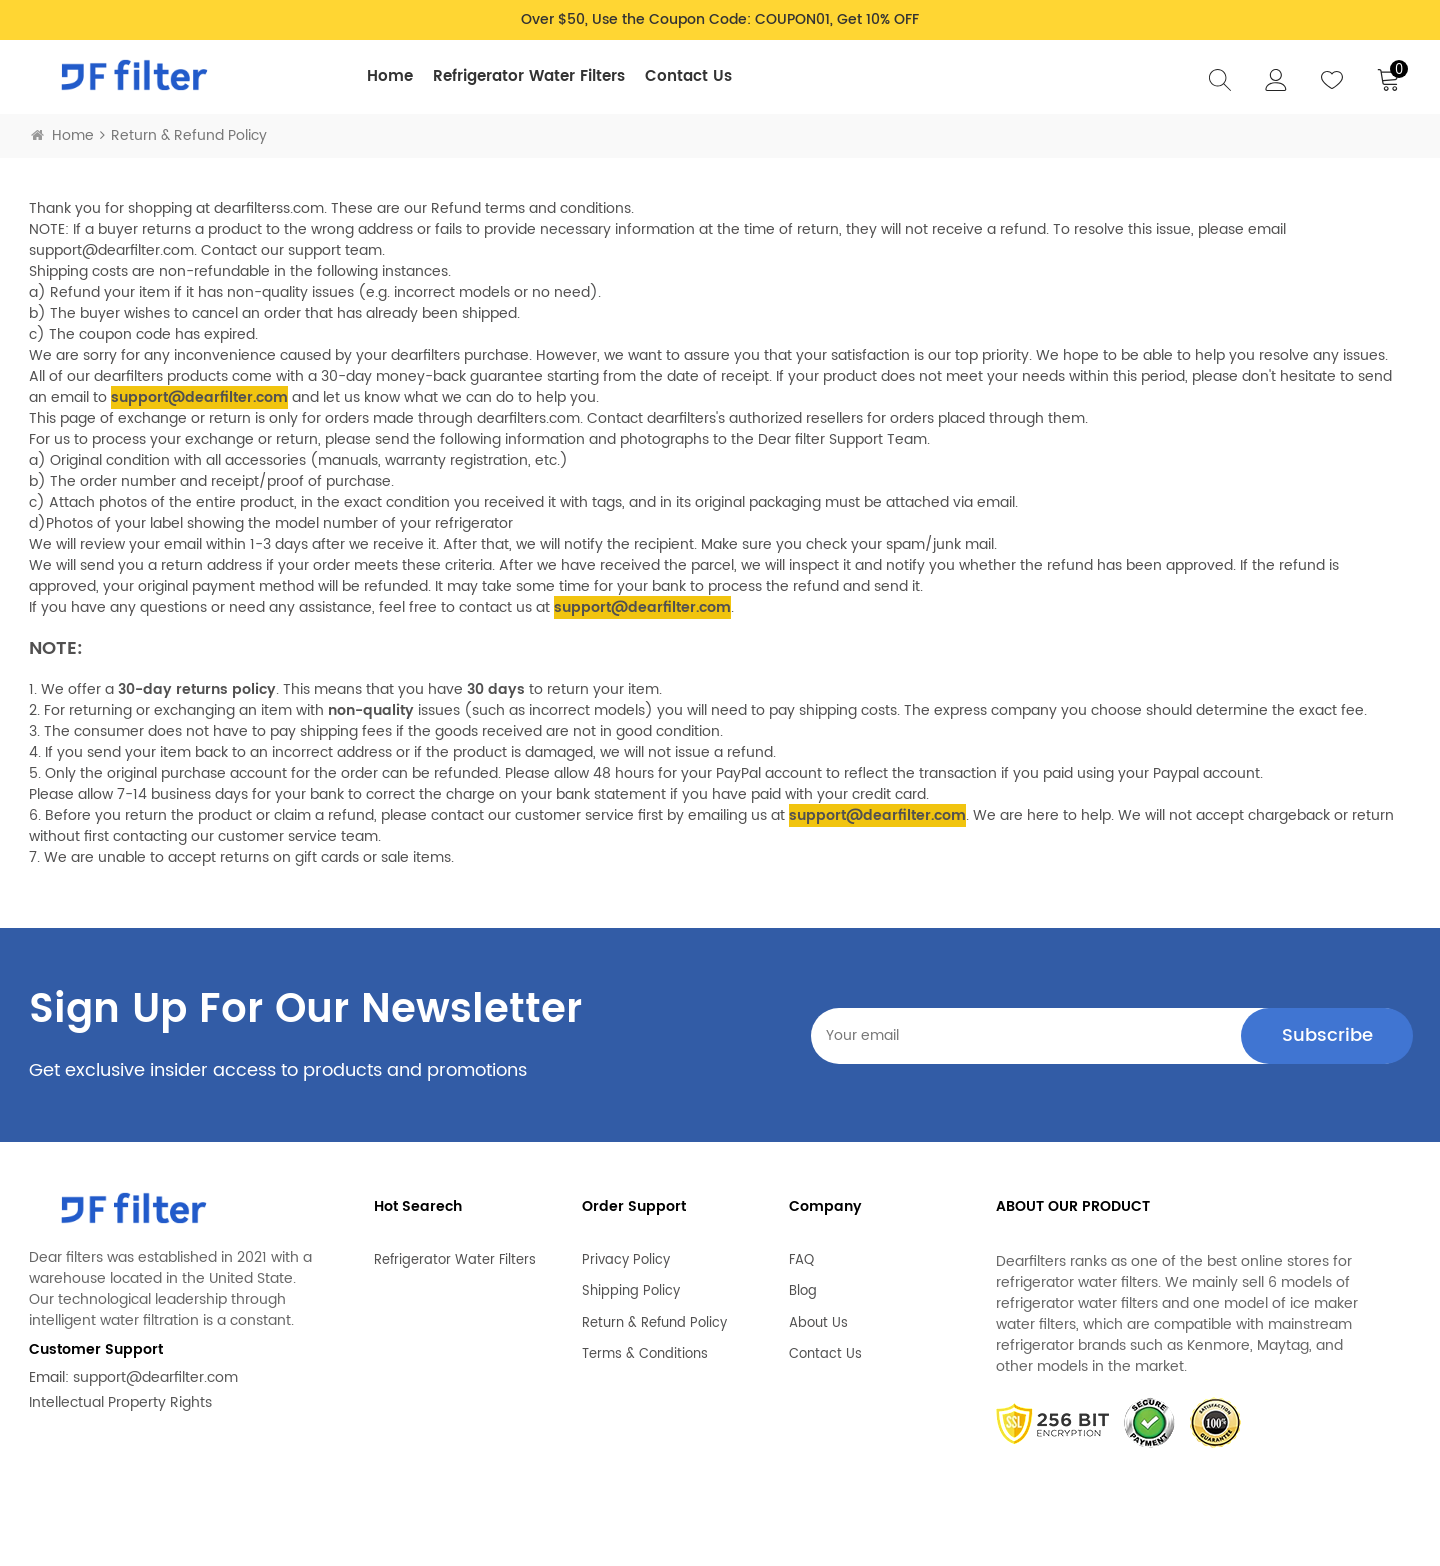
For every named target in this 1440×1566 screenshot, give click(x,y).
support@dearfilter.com (155, 1377)
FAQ (801, 1252)
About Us (818, 1315)
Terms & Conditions (645, 1346)
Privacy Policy (626, 1252)
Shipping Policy (631, 1283)
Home (390, 76)
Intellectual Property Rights (120, 1402)
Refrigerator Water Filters (529, 76)
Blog (803, 1283)
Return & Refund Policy (654, 1315)
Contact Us (688, 76)
